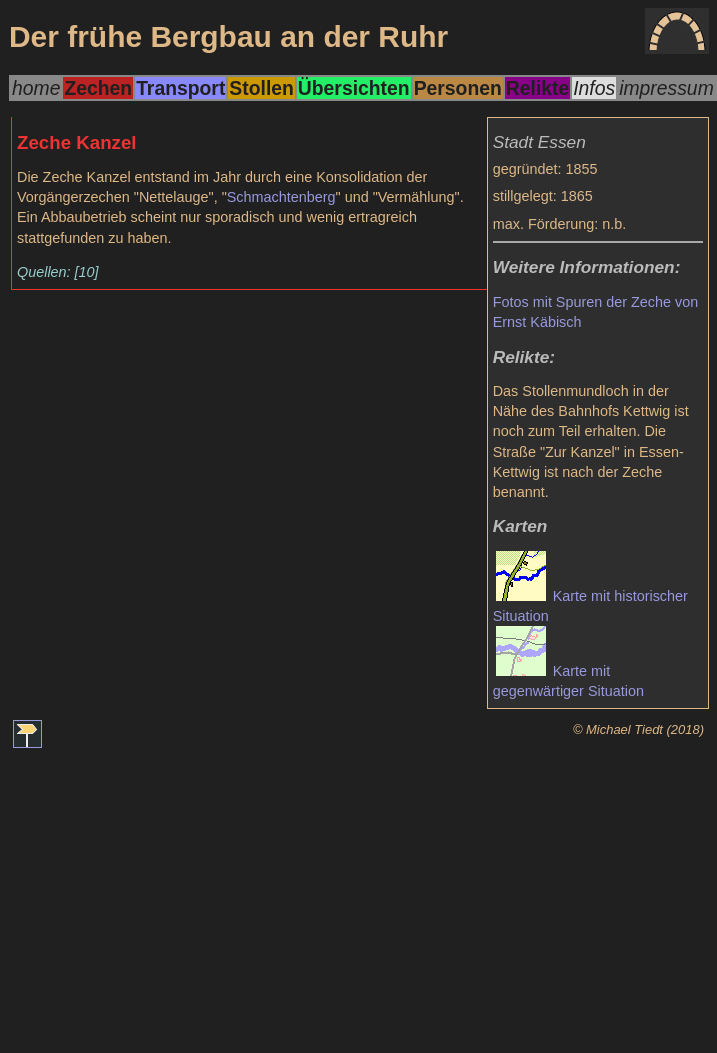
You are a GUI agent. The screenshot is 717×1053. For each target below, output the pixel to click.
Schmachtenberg (281, 197)
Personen (458, 88)
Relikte (537, 88)
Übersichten (354, 88)
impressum (666, 88)
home (36, 88)
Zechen (98, 88)
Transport (180, 88)
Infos (594, 88)
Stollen (261, 88)
